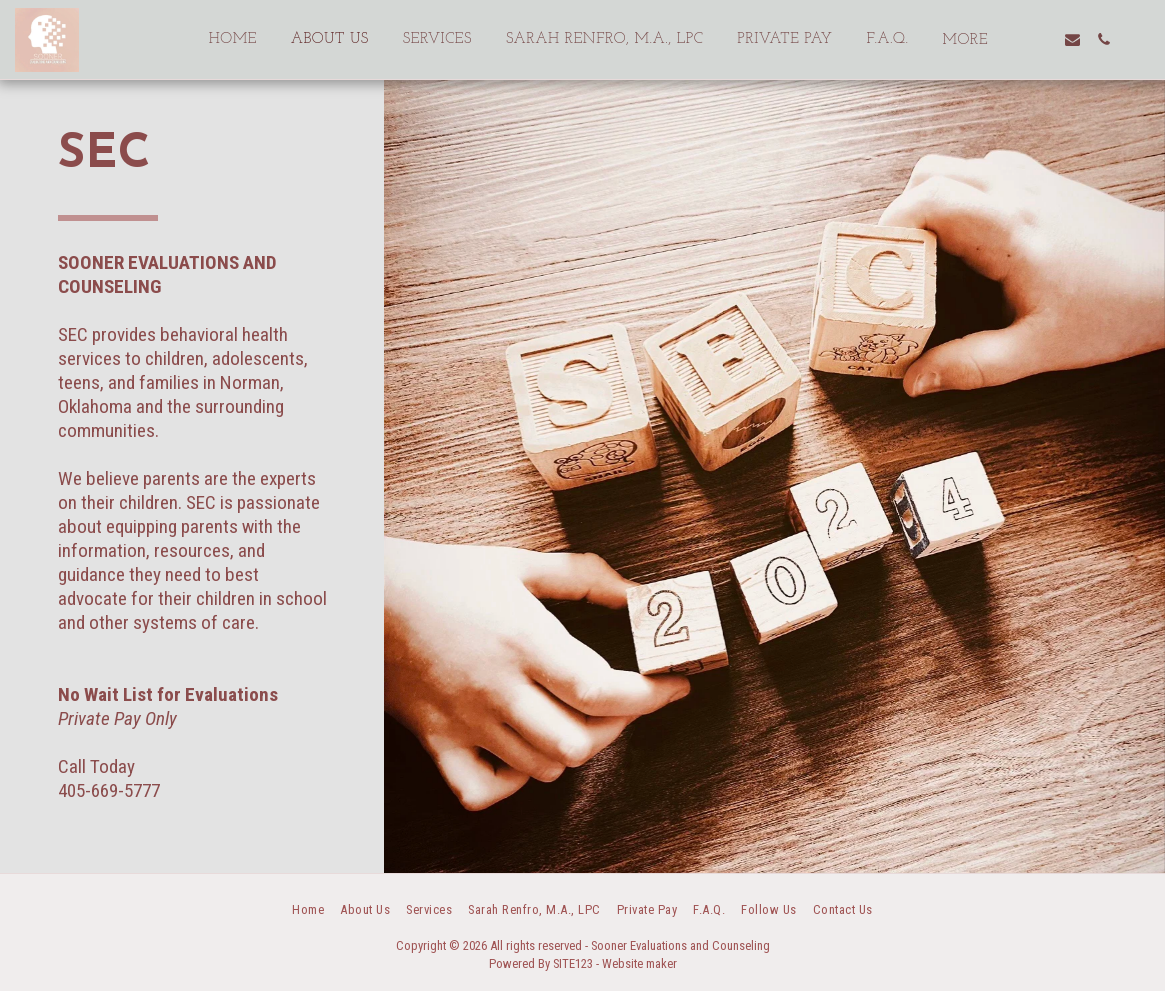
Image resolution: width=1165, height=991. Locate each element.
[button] (1041, 39)
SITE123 (573, 963)
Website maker (639, 963)
